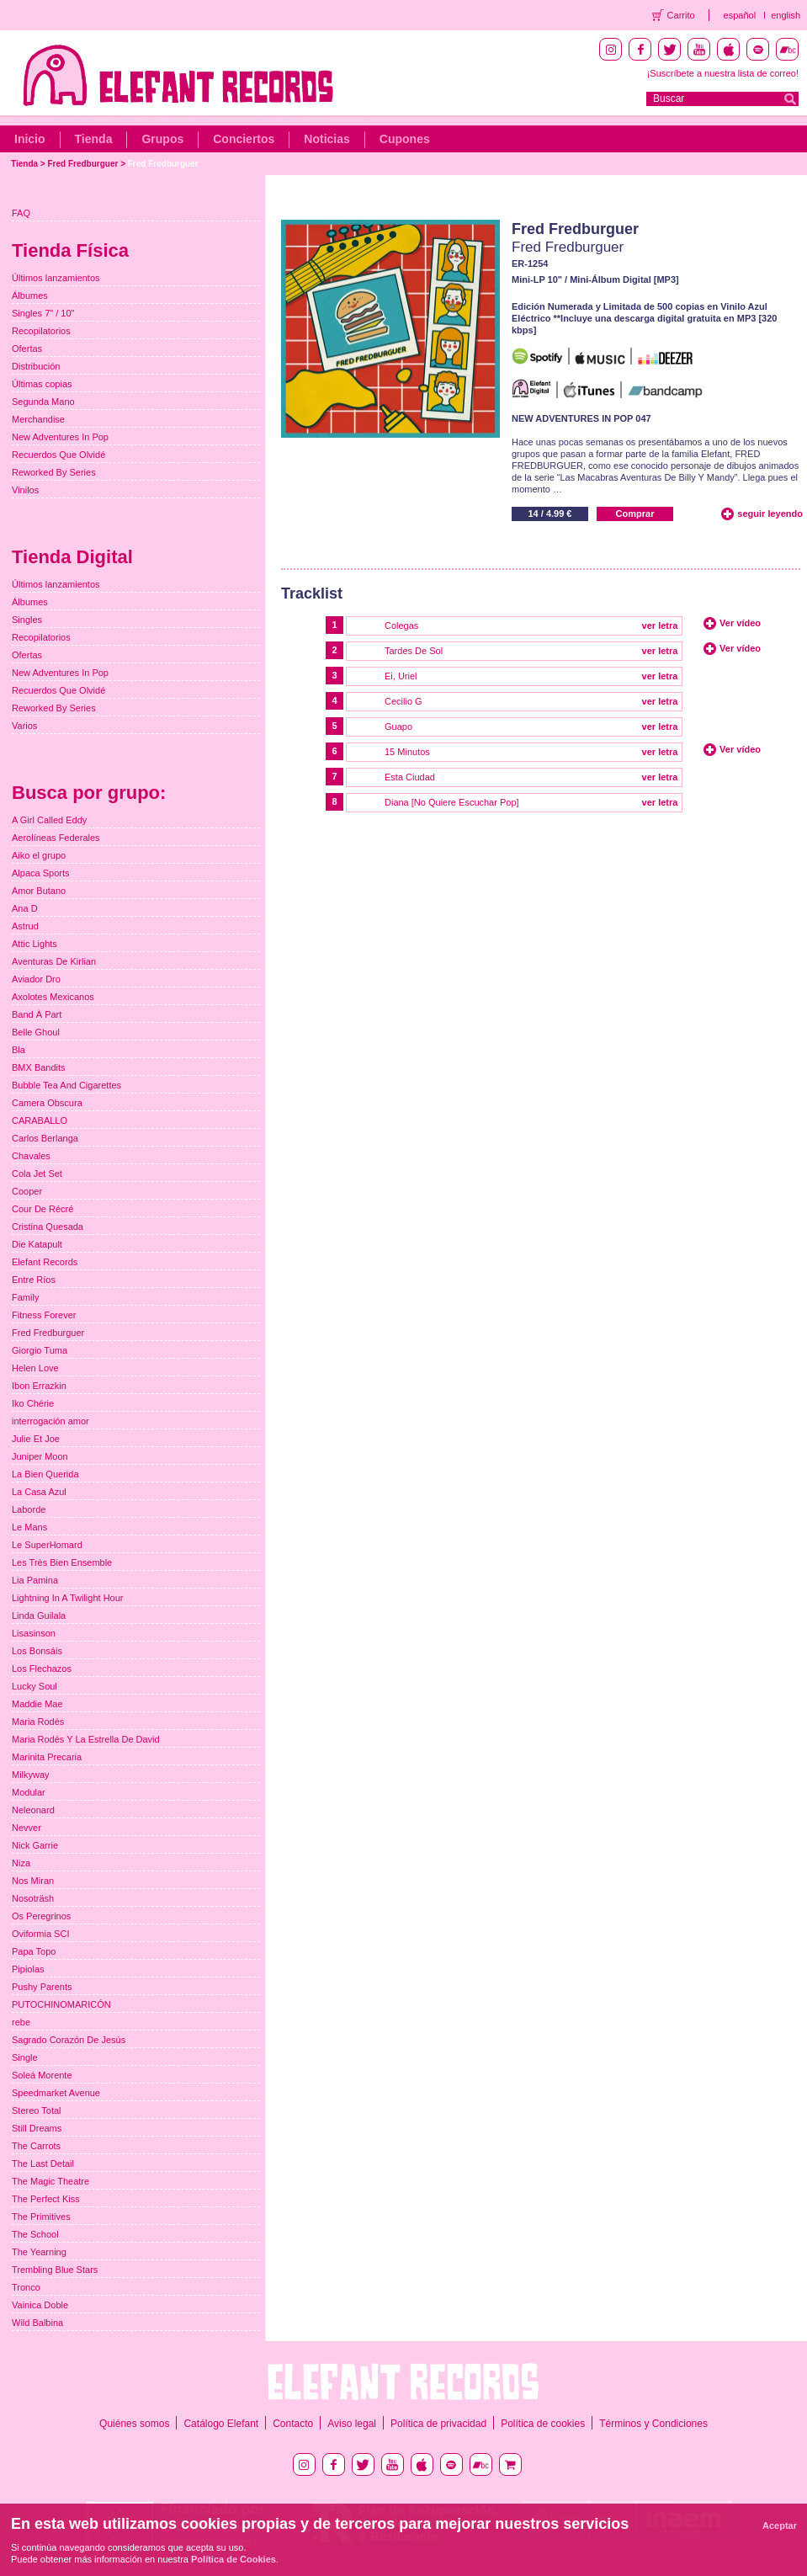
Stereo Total (36, 2110)
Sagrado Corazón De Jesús (68, 2040)
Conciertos (243, 139)
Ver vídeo (740, 623)
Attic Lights (34, 944)
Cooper (27, 1191)
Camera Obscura (47, 1103)
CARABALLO (39, 1120)
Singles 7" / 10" (43, 313)
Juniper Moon (40, 1456)
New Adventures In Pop (60, 437)
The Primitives (41, 2216)
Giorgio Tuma (39, 1350)
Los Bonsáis (37, 1651)
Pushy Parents (42, 1987)
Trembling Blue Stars (55, 2270)
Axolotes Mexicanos (53, 997)
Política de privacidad (438, 2424)
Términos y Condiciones (653, 2424)
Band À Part (36, 1014)
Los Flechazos (42, 1668)
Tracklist (311, 593)
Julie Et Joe (36, 1439)
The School (35, 2234)
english (785, 15)
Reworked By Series (54, 472)
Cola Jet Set (37, 1173)
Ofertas (27, 348)
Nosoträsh (33, 1898)
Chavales (31, 1156)
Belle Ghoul (36, 1032)
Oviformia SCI (40, 1934)
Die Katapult (37, 1244)
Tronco (26, 2287)
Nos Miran (33, 1881)
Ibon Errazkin (39, 1386)
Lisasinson (34, 1633)
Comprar (635, 513)
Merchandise (38, 419)
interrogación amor (50, 1421)
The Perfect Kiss (46, 2199)
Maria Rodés (38, 1721)
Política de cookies (543, 2424)
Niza (21, 1863)
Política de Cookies (233, 2559)
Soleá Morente (42, 2075)
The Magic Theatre (50, 2181)
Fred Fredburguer (82, 163)
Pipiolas (28, 1969)
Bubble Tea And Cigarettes (66, 1085)
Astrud (25, 926)
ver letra (660, 625)
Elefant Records (44, 1262)
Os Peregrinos (41, 1916)
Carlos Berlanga (45, 1138)
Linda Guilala (39, 1615)
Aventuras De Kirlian (54, 961)
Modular (28, 1792)
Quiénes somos (134, 2424)
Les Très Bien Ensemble (62, 1562)
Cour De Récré (42, 1209)
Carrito (681, 15)
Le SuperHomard (47, 1545)
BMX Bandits (39, 1067)
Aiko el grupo (39, 855)
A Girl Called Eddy (49, 820)
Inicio (29, 139)
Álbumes (30, 295)
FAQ (21, 213)
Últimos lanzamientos (56, 278)
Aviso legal (351, 2424)
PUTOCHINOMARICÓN (61, 2004)
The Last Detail (43, 2163)
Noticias (326, 139)
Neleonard (33, 1810)
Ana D (25, 908)
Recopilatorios (41, 331)
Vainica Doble (40, 2305)
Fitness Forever (44, 1315)
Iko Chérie (33, 1403)
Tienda (94, 139)
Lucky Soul (34, 1686)
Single (25, 2057)
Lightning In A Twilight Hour (68, 1598)
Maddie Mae (37, 1704)
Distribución (36, 366)
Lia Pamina (35, 1580)
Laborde (28, 1509)
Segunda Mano (43, 402)
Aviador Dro (36, 979)
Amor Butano (39, 891)
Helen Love (35, 1368)
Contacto (293, 2424)
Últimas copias (42, 384)
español (740, 15)
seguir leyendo (770, 513)
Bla (18, 1050)
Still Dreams (36, 2128)
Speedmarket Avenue (56, 2093)
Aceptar (779, 2525)
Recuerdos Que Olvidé (58, 455)
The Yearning (39, 2252)
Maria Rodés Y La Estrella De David (86, 1739)
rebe (21, 2022)
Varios (24, 726)
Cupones (405, 139)
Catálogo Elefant (220, 2424)
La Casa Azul (39, 1492)
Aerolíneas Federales (56, 838)
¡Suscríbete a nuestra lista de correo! (723, 73)
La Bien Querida (45, 1474)
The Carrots (36, 2146)
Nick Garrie (35, 1845)
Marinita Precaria (47, 1757)
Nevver (26, 1828)
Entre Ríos (34, 1280)
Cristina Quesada (47, 1226)
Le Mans (29, 1527)
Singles (27, 620)
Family (25, 1297)
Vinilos (25, 490)
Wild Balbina (37, 2323)
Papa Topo (34, 1951)
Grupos (162, 139)
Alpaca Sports (40, 873)
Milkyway (31, 1775)
